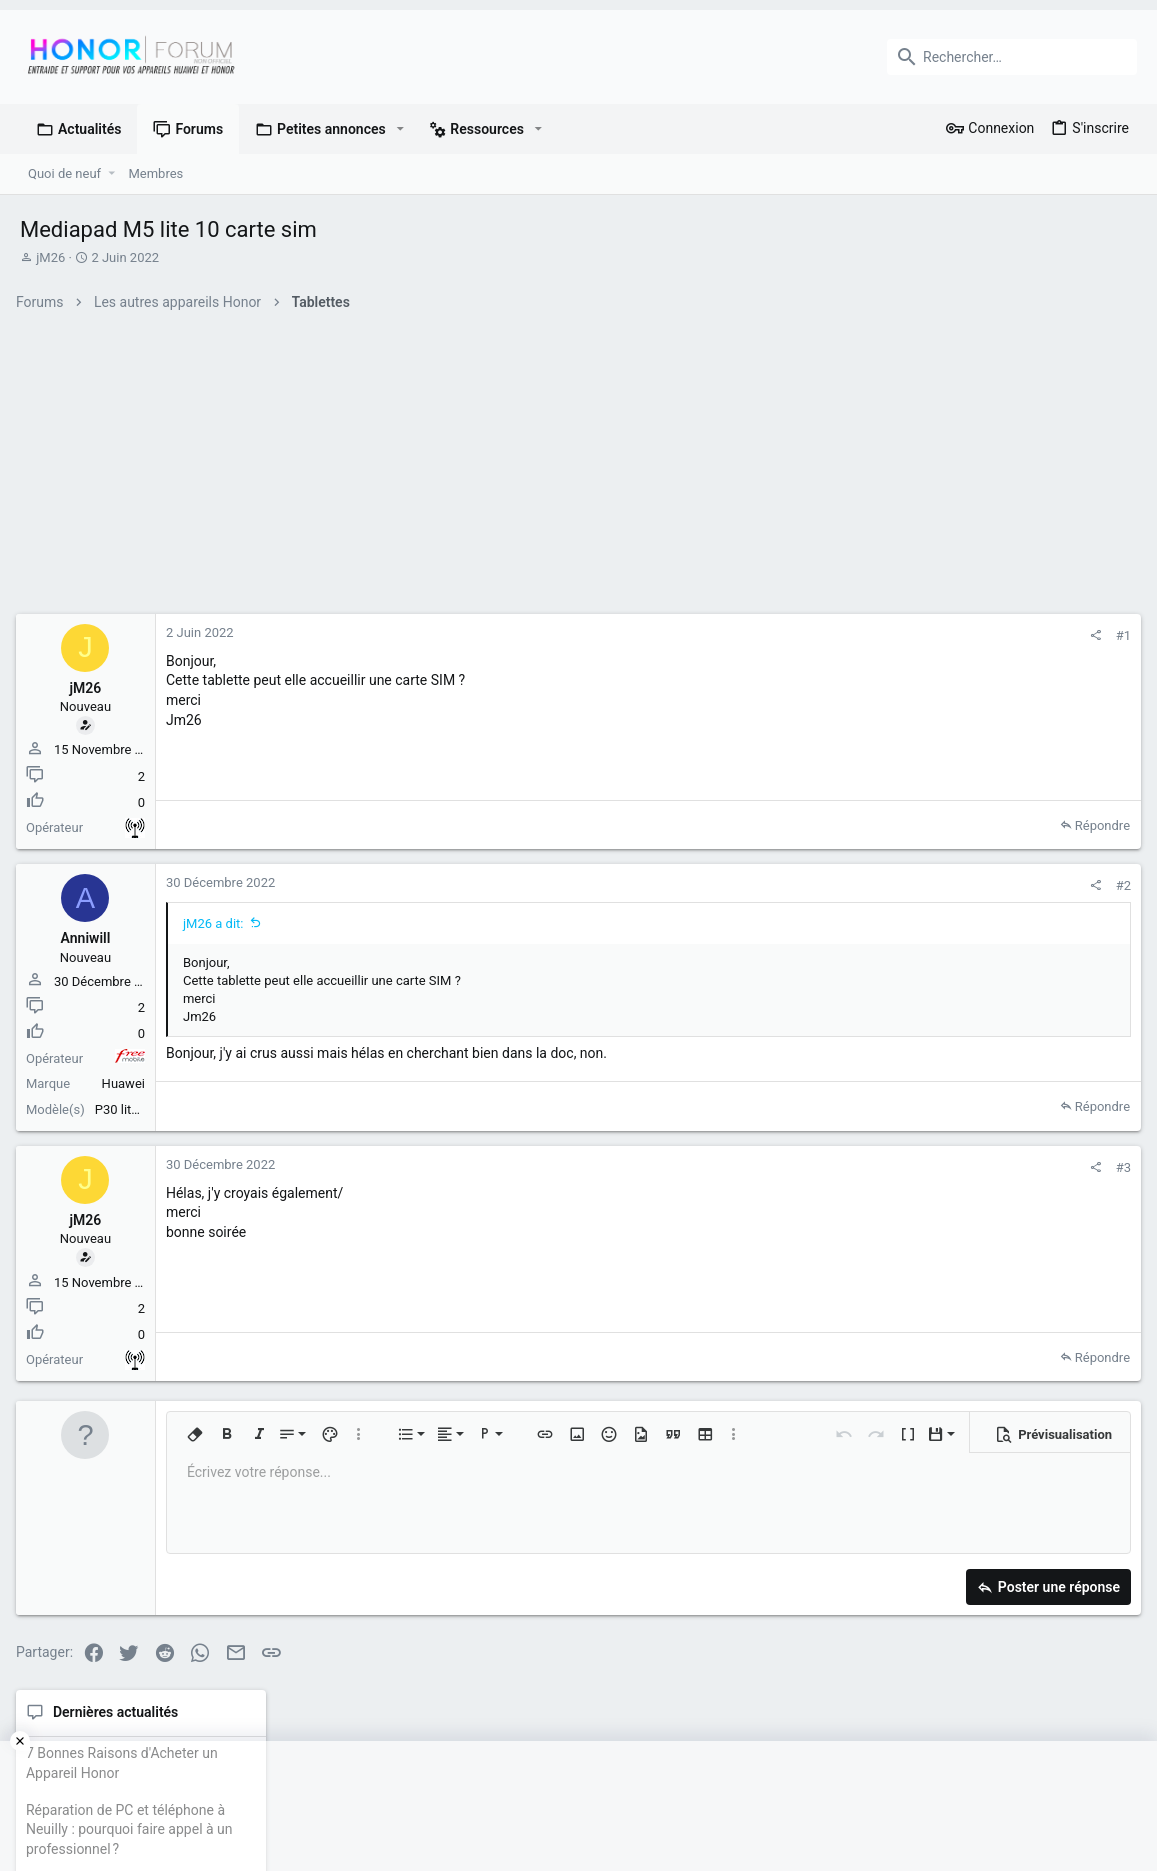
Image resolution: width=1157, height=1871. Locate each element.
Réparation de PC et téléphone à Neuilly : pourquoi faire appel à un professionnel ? (1000, 752)
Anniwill (90, 938)
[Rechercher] (1012, 57)
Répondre (828, 825)
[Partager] (821, 635)
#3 (849, 1167)
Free (134, 1059)
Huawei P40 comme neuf (1009, 932)
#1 (849, 635)
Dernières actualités (986, 635)
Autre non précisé (139, 828)
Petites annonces (978, 891)
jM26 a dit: (217, 923)
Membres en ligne (980, 1067)
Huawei (127, 1083)
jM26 (50, 257)
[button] (400, 129)
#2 (849, 885)
